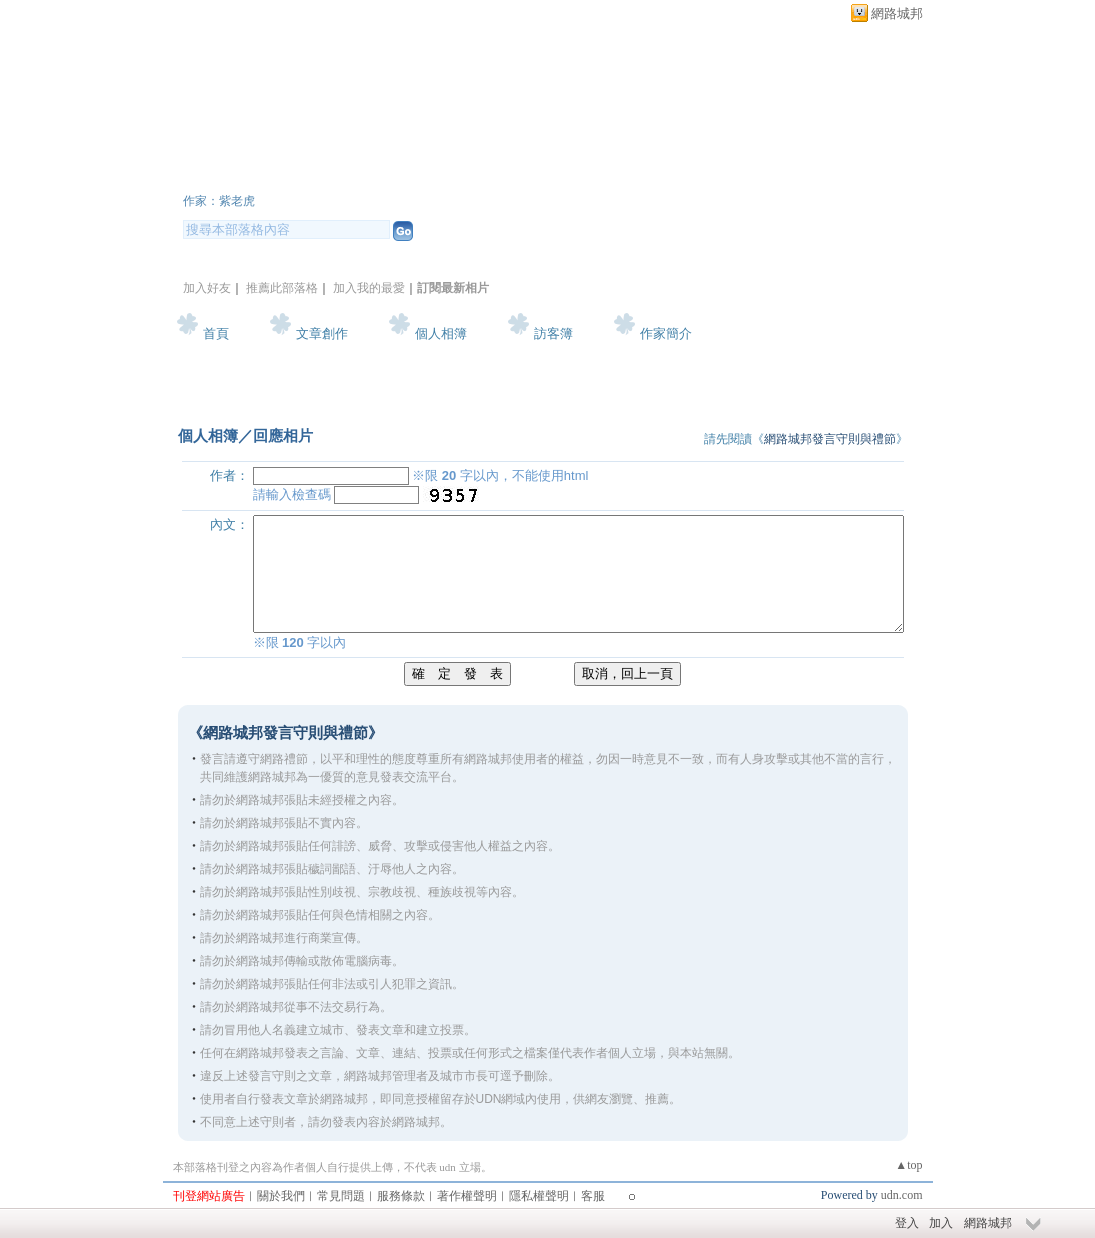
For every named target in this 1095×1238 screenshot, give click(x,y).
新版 (423, 173)
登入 (907, 1223)
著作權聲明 (467, 1196)
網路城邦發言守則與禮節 (830, 439)
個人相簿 (441, 333)
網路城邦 (897, 13)
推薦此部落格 (282, 288)
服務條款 (401, 1196)
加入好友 (207, 288)
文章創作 (322, 333)
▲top (908, 1165)
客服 (593, 1196)
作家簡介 (666, 333)
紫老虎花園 (258, 173)
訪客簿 (553, 333)
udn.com (902, 1195)
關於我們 (281, 1196)
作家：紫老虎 (219, 201)
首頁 (216, 333)
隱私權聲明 (539, 1196)
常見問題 (341, 1196)
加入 (941, 1223)
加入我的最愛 (369, 288)
